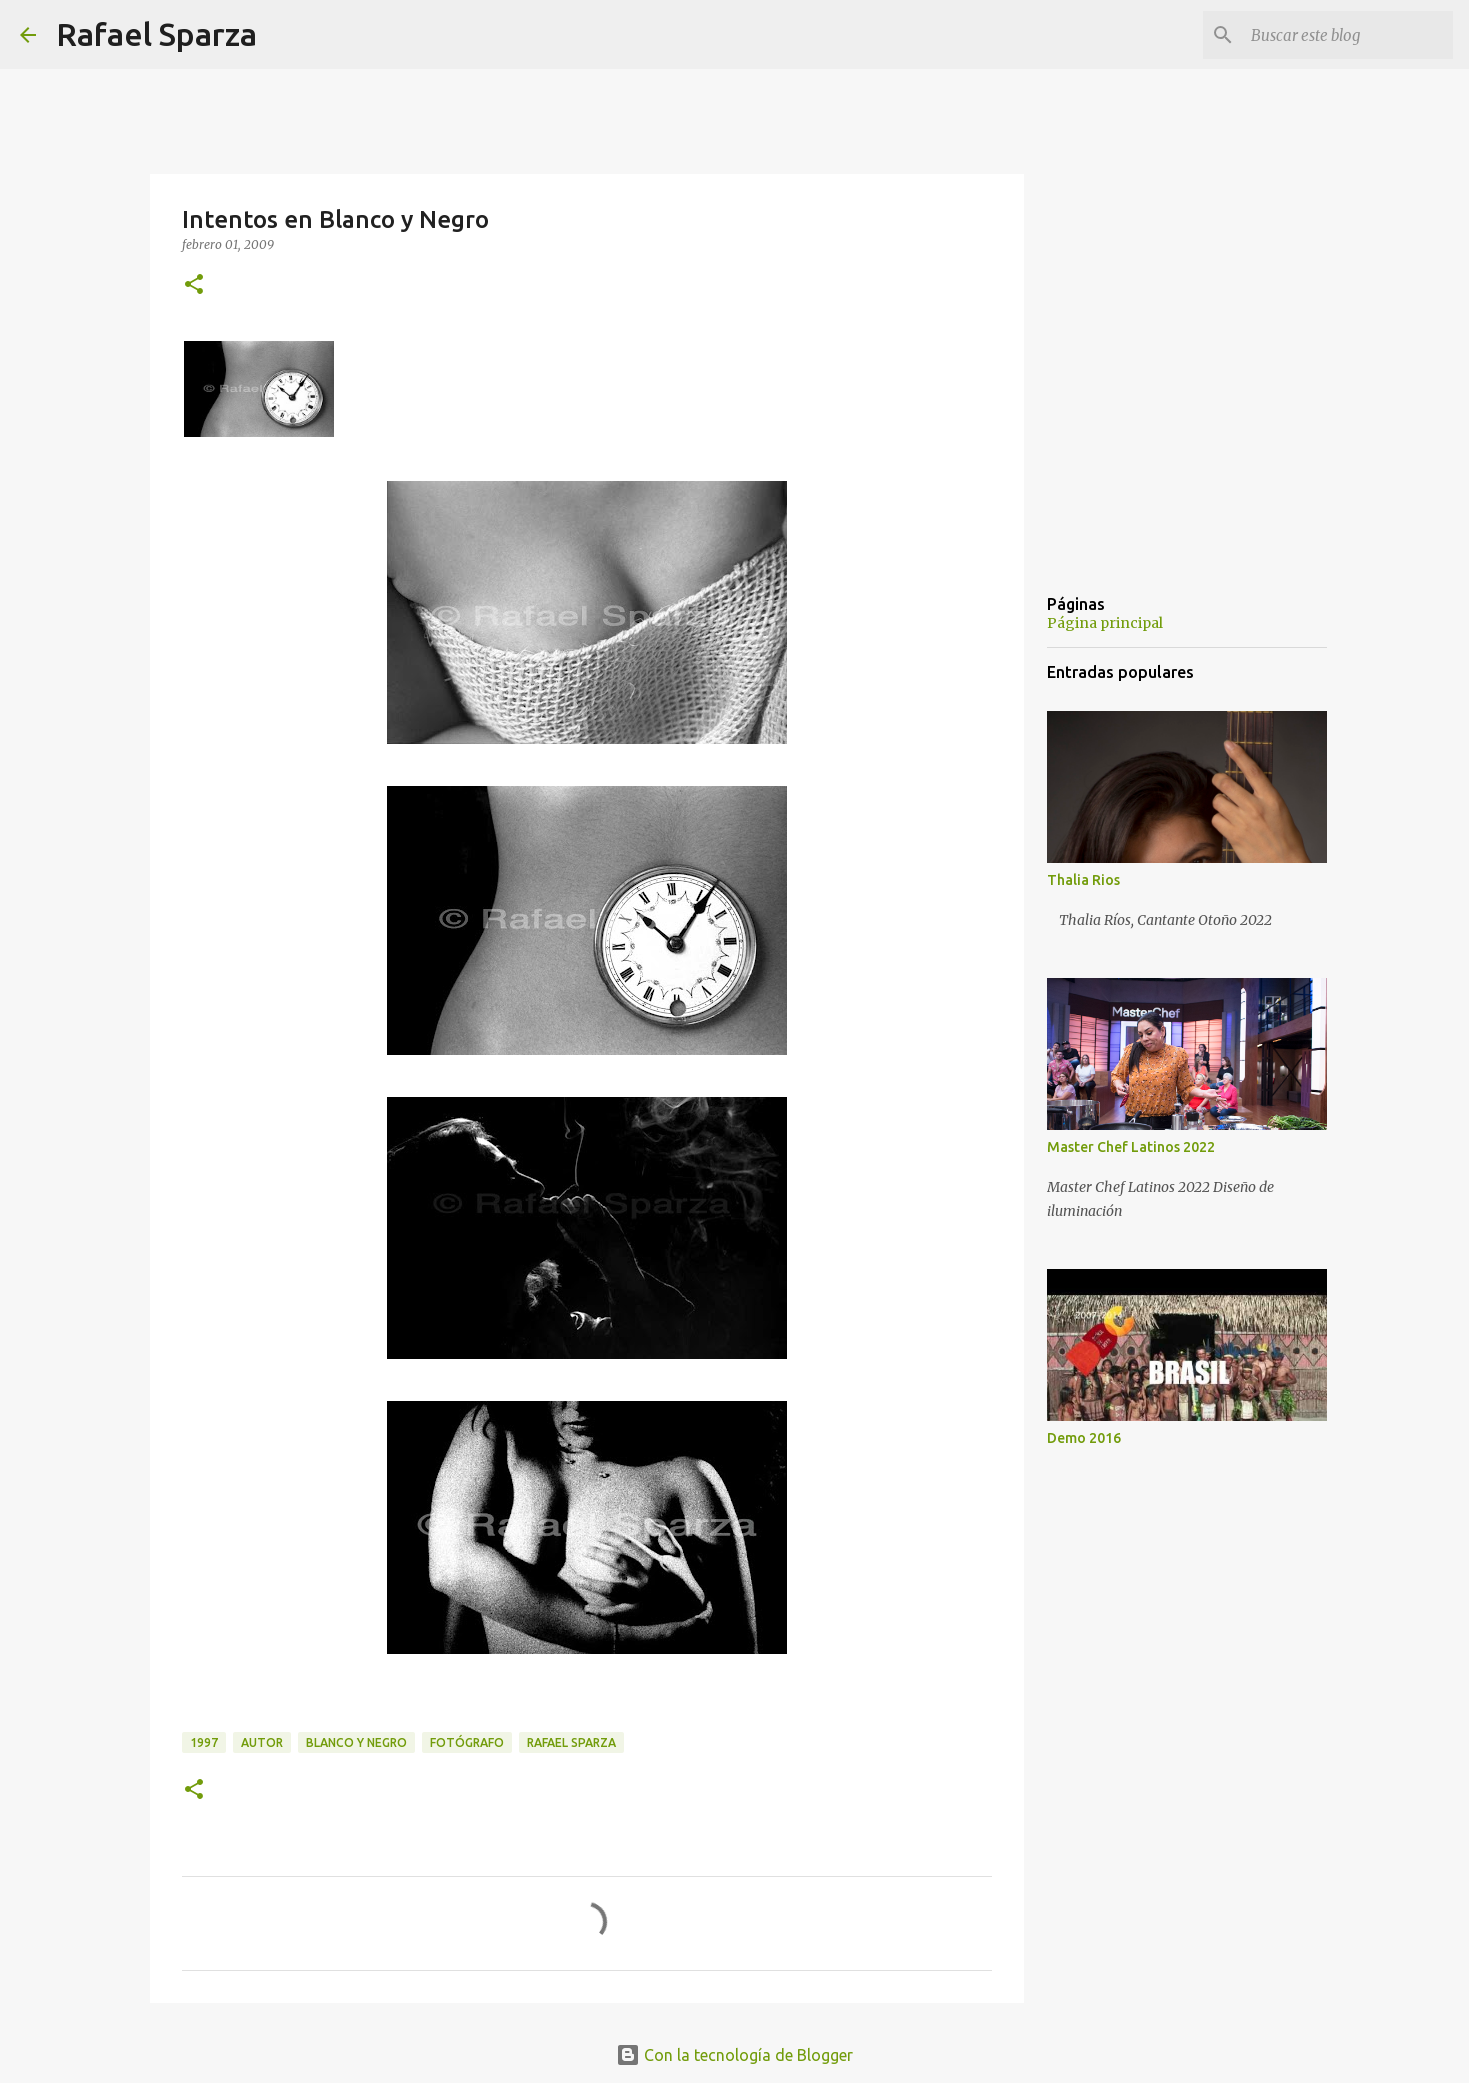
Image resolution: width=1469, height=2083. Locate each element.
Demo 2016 (1084, 1438)
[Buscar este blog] (1348, 35)
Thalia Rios (1083, 880)
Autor (262, 1742)
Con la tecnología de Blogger (734, 2055)
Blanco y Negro (356, 1742)
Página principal (1105, 623)
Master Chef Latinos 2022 (1131, 1147)
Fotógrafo (467, 1742)
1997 (204, 1742)
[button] (194, 285)
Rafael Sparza (156, 34)
